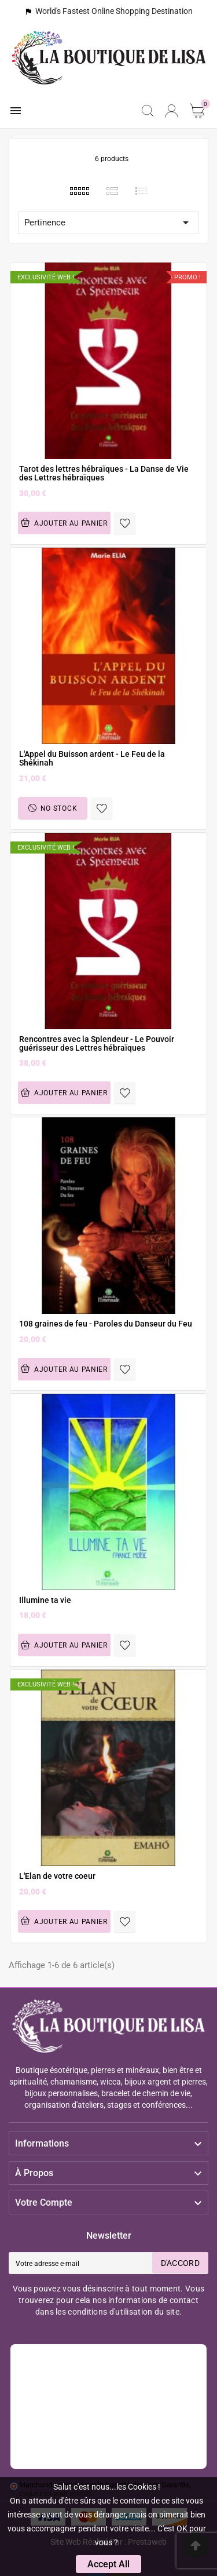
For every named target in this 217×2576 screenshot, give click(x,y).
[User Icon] (171, 111)
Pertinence (108, 222)
